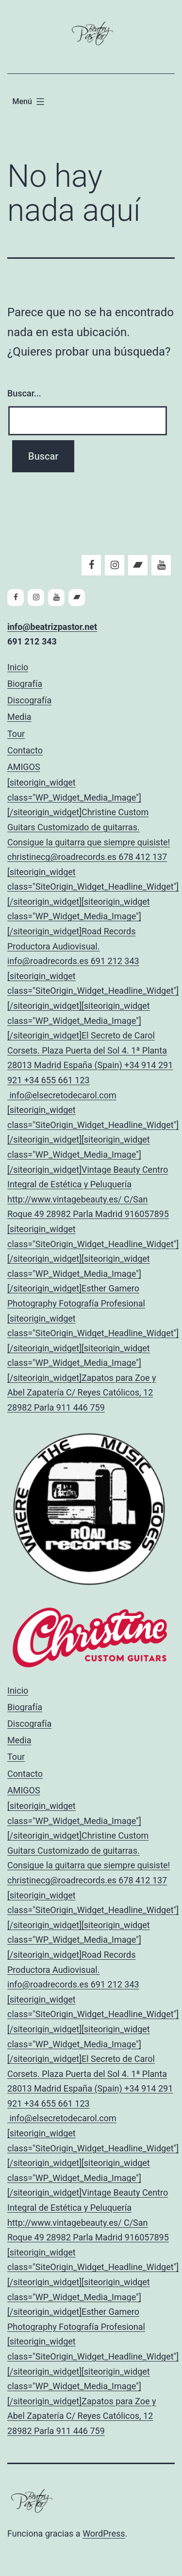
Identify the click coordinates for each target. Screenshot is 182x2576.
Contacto (25, 750)
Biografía (24, 684)
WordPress (104, 2533)
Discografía (29, 700)
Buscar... (24, 393)
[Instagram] (114, 565)
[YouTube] (161, 565)
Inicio (17, 667)
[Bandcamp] (138, 565)
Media (19, 717)
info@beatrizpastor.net (52, 627)
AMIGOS (91, 1088)
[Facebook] (91, 565)
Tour (16, 734)
